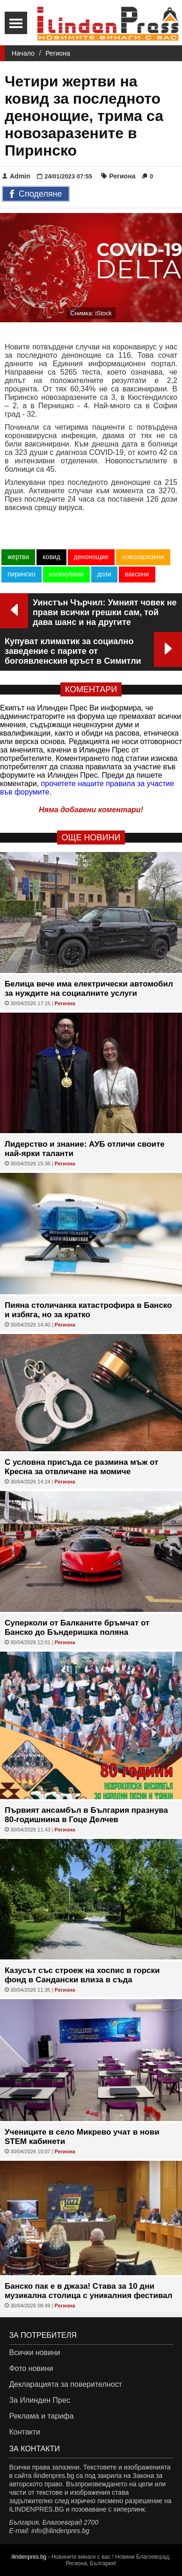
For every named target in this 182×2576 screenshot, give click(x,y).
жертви (18, 557)
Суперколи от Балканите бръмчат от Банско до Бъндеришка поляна (77, 1627)
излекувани (66, 574)
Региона (57, 53)
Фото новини (31, 2368)
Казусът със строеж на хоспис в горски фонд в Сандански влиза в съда (82, 1975)
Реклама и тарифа (41, 2416)
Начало (23, 53)
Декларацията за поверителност (65, 2384)
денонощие (91, 557)
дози (104, 574)
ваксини (137, 574)
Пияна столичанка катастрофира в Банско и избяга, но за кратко (88, 1310)
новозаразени (143, 557)
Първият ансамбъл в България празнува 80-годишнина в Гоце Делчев (86, 1815)
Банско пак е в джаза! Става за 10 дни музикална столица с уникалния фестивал (88, 2291)
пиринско (21, 574)
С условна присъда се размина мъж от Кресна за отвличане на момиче (81, 1467)
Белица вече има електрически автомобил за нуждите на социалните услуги (89, 988)
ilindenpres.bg (29, 2557)
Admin (16, 176)
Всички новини (34, 2352)
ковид (51, 557)
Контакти (24, 2432)
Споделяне (36, 194)
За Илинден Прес (39, 2400)
